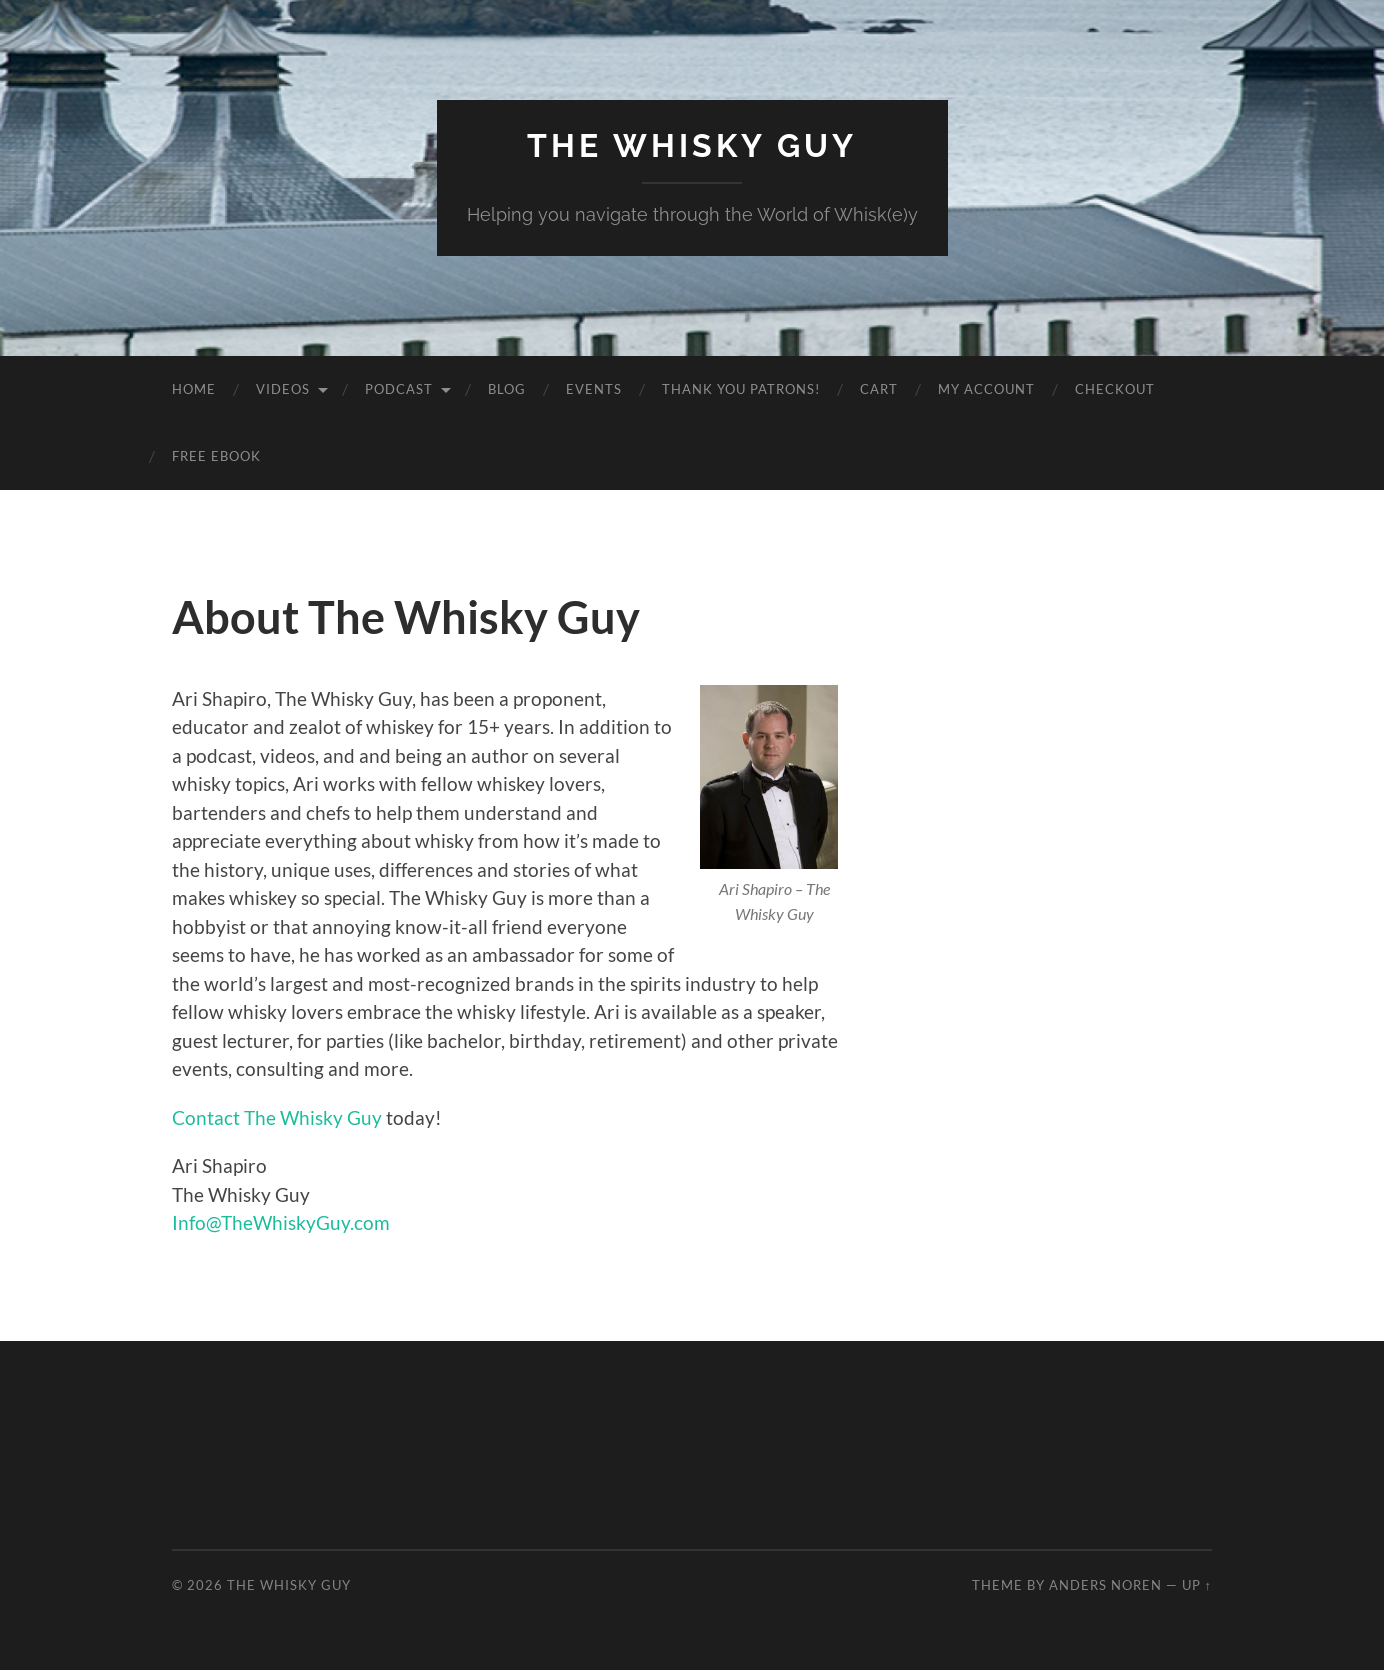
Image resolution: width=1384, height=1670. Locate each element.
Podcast (399, 389)
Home (194, 389)
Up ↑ (1197, 1585)
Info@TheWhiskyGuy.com (281, 1222)
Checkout (1115, 389)
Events (594, 389)
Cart (879, 389)
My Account (986, 389)
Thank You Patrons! (741, 389)
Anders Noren (1105, 1585)
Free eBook (216, 456)
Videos (283, 389)
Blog (507, 389)
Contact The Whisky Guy (277, 1117)
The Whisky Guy (692, 145)
